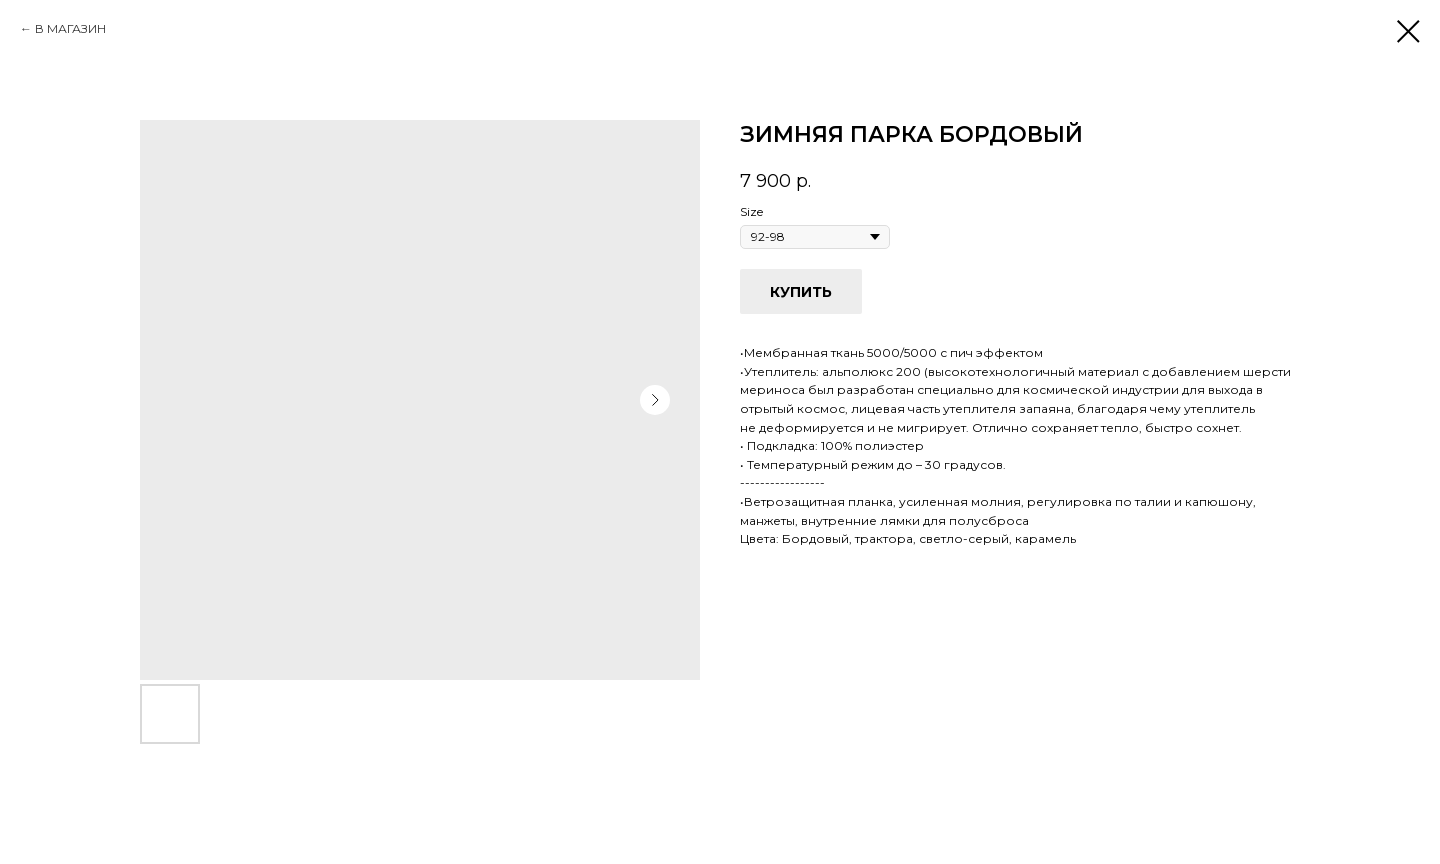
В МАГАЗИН (70, 28)
